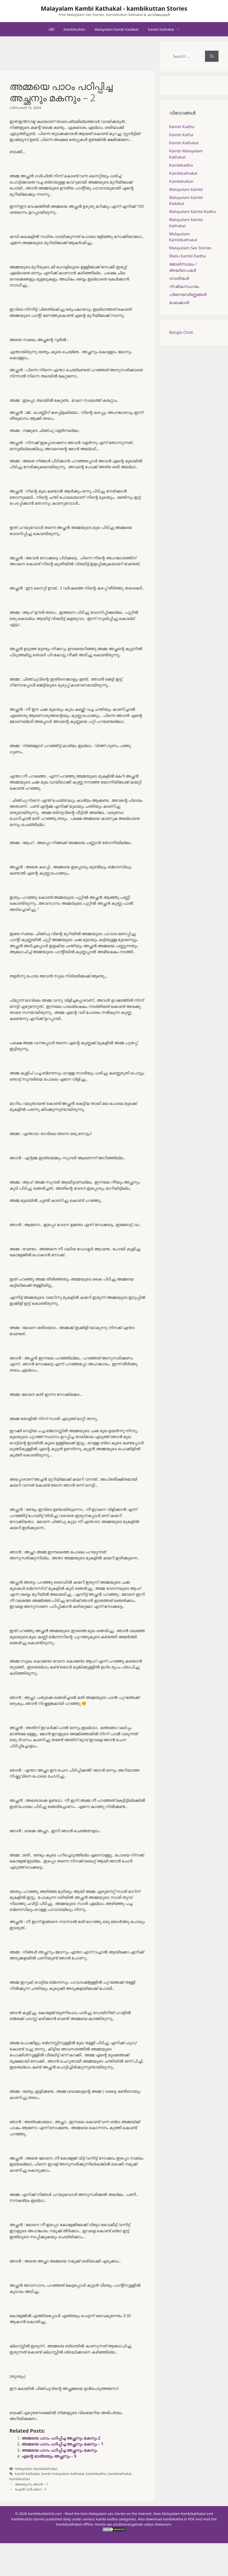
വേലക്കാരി (179, 302)
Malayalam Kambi (186, 189)
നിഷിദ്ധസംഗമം (184, 286)
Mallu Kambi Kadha (187, 256)
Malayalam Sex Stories (190, 248)
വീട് (51, 29)
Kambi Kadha (181, 126)
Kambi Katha (181, 134)
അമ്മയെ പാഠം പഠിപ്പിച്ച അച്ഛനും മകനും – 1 (62, 2444)
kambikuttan (19, 2479)
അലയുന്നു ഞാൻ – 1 (31, 2484)
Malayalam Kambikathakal (36, 2468)
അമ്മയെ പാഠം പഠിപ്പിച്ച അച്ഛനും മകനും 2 (61, 2438)
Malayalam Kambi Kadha (192, 211)
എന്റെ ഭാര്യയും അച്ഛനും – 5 (49, 2456)
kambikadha (96, 2473)
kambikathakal (119, 2473)
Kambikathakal (183, 173)
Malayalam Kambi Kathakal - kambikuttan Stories (114, 8)
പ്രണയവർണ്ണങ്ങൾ (187, 294)
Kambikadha (181, 165)
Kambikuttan (74, 29)
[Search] (212, 56)
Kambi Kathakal (166, 29)
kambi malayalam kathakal (62, 2473)
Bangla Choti (181, 332)
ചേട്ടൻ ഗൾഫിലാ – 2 (31, 2489)
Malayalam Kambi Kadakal (116, 29)
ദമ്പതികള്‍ (179, 278)
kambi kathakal (27, 2473)
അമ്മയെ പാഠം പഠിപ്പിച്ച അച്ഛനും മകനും (59, 2450)
